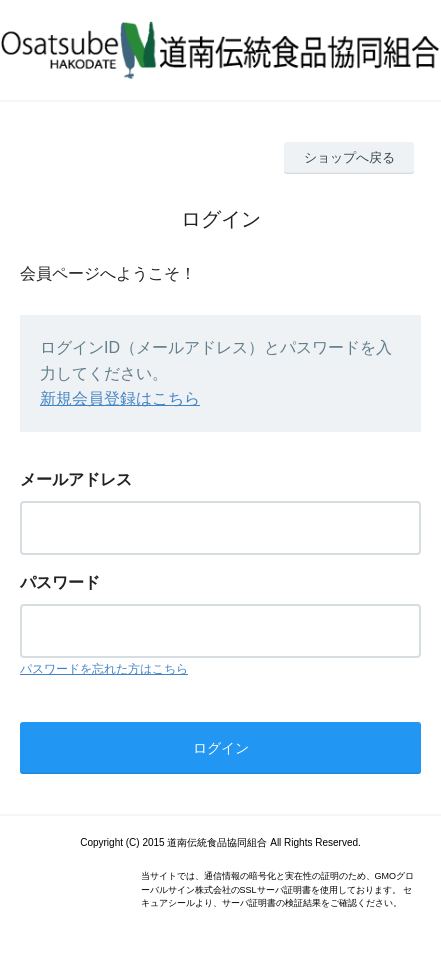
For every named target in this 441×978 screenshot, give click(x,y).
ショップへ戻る (349, 157)
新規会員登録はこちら (120, 398)
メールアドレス (76, 479)
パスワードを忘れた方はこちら (104, 669)
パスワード (60, 582)
